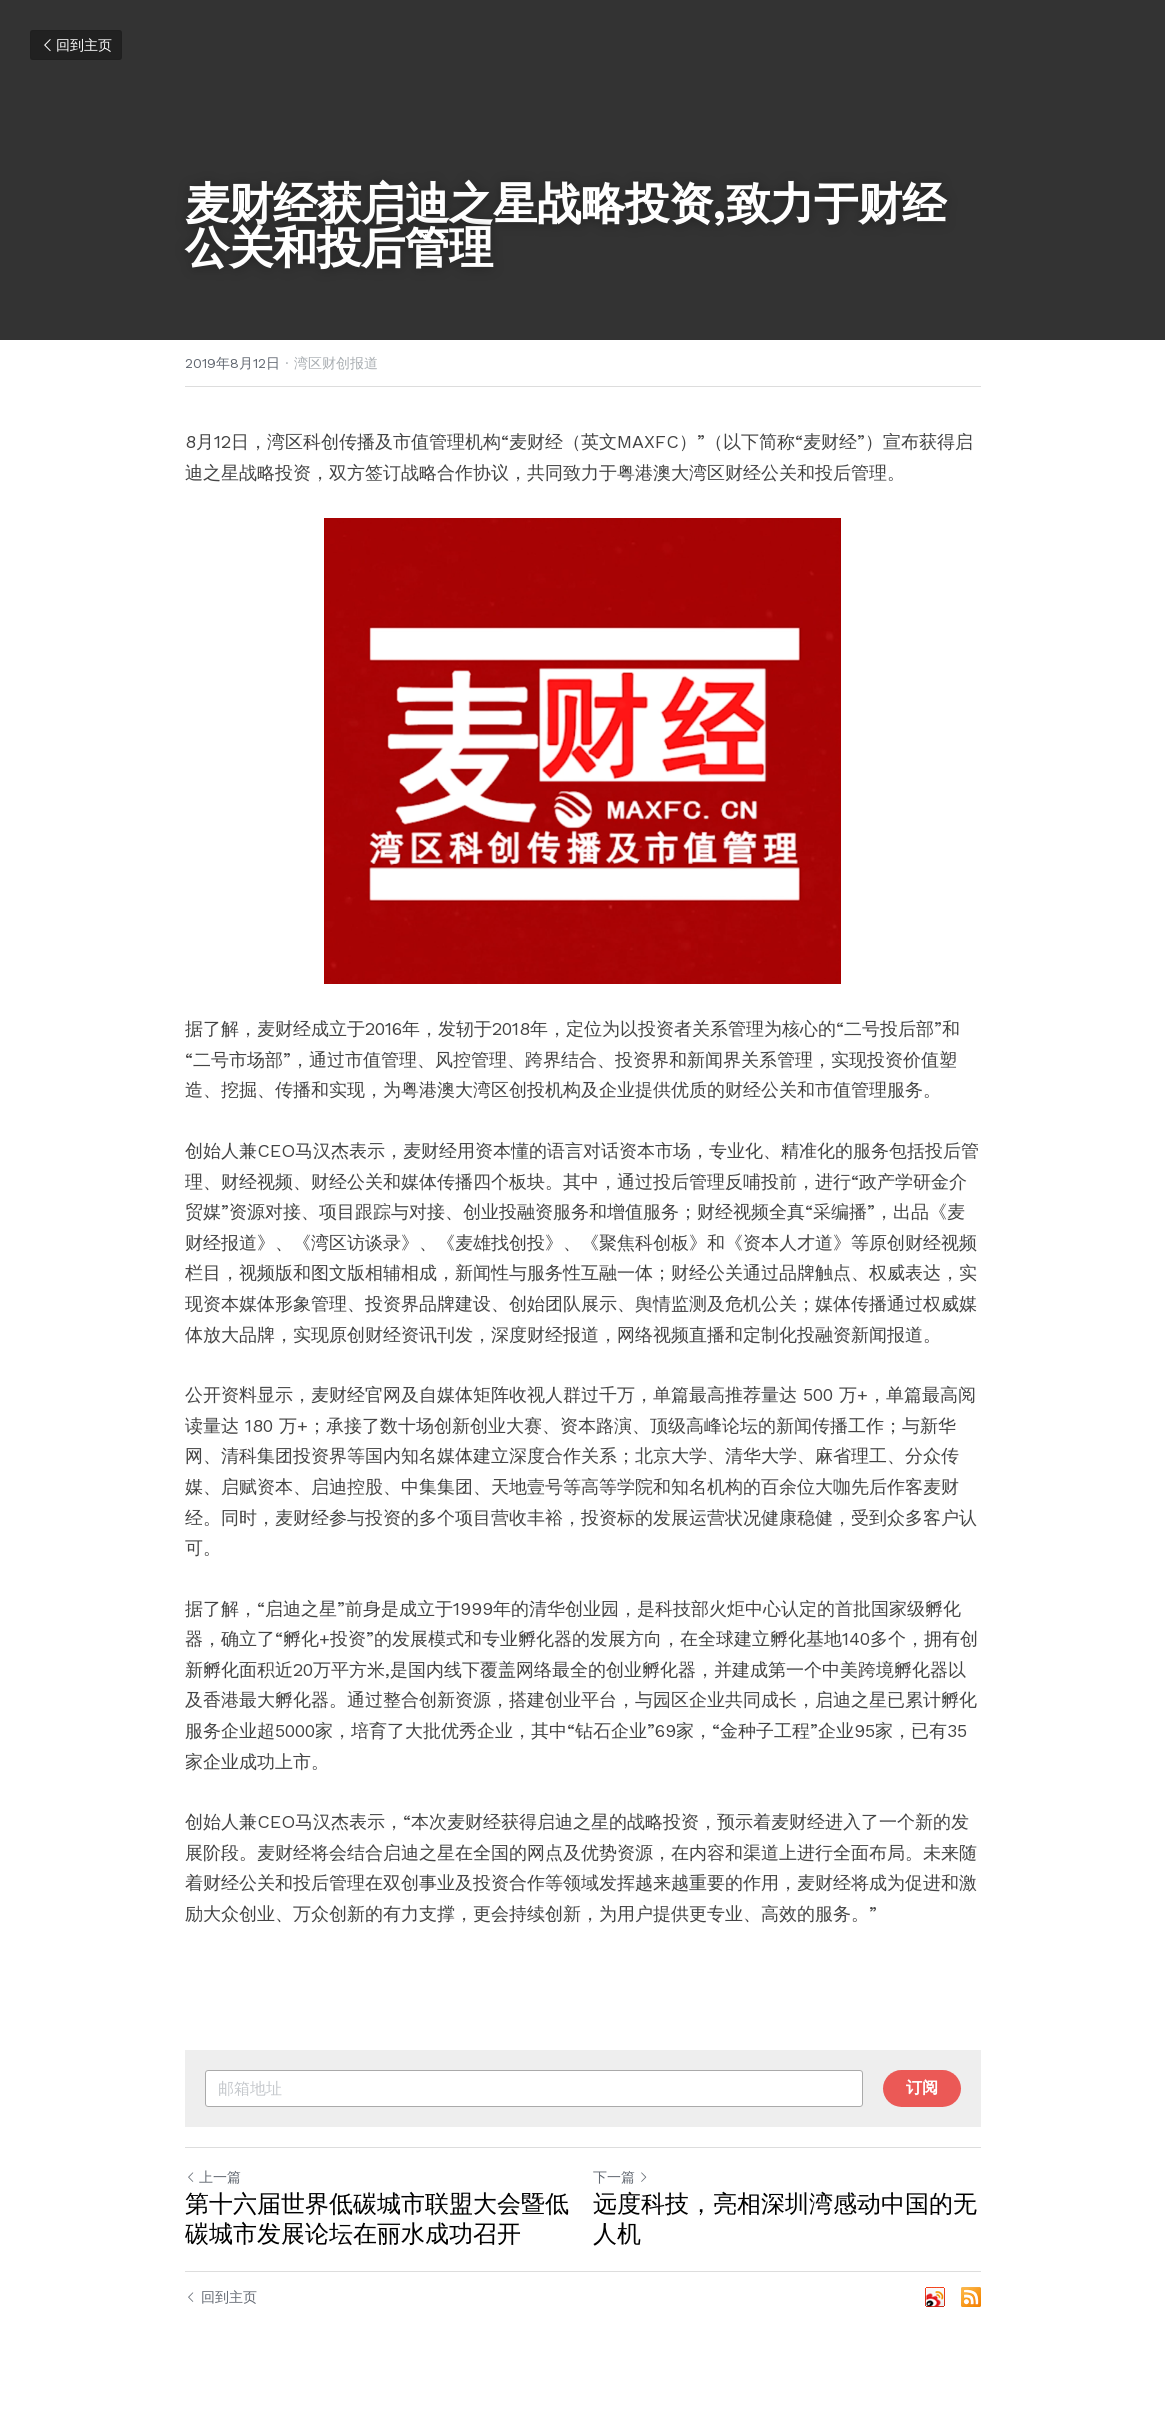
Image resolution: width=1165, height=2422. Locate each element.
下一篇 (621, 2177)
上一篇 (213, 2177)
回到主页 (76, 45)
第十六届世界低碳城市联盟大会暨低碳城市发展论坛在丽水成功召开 (377, 2219)
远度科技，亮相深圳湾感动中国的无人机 (785, 2219)
